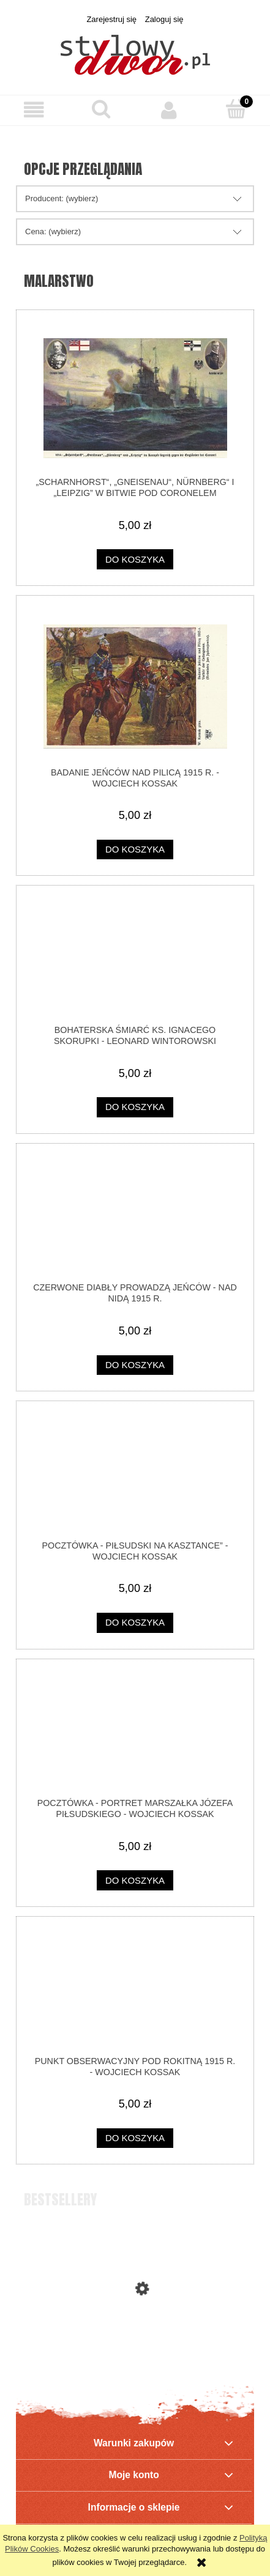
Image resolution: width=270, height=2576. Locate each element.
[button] (33, 109)
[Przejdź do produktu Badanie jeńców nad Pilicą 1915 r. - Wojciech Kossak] (135, 686)
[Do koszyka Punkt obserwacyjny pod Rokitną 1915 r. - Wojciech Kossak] (135, 2138)
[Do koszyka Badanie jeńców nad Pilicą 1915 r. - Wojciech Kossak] (135, 850)
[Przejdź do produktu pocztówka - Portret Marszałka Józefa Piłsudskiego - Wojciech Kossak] (135, 1733)
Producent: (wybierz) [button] (61, 198)
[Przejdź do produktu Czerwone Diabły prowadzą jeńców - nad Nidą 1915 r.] (135, 1218)
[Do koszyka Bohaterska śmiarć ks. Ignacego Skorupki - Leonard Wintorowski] (135, 1107)
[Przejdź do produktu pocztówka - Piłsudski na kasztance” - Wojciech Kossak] (135, 1476)
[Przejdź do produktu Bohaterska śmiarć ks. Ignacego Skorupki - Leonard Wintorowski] (135, 960)
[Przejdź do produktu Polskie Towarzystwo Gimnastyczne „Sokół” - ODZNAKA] (135, 2340)
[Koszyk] (236, 108)
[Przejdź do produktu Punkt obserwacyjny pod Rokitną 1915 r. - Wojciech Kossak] (135, 1991)
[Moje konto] (169, 109)
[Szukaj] (101, 108)
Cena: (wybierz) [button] (53, 231)
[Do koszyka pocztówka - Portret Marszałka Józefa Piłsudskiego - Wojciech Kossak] (135, 1880)
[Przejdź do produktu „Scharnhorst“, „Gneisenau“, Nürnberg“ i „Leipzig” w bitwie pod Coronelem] (135, 398)
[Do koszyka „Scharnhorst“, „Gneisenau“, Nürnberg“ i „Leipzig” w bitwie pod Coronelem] (135, 559)
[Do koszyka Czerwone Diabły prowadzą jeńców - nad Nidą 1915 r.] (135, 1365)
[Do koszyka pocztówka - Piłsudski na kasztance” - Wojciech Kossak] (135, 1623)
